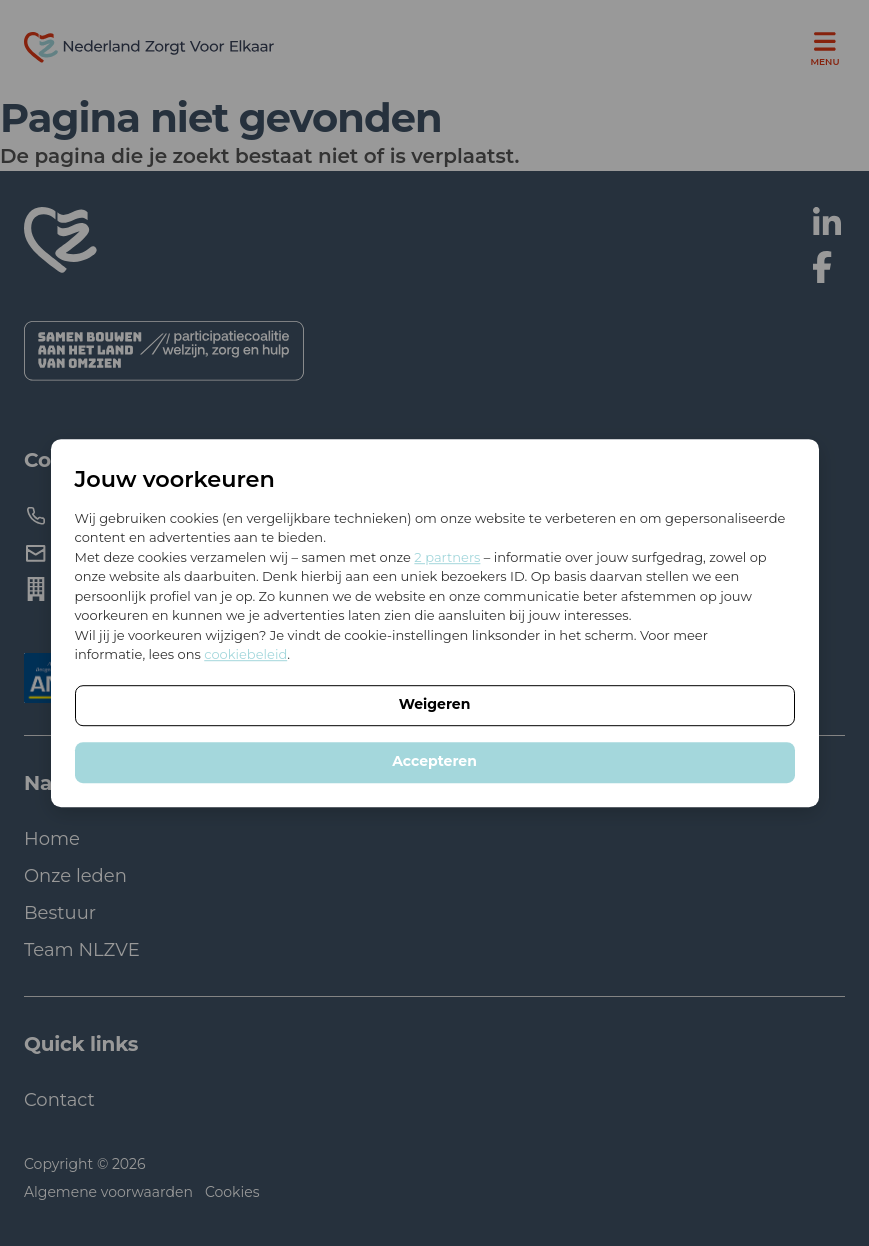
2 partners (447, 557)
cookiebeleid (245, 654)
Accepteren (434, 761)
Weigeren (435, 704)
